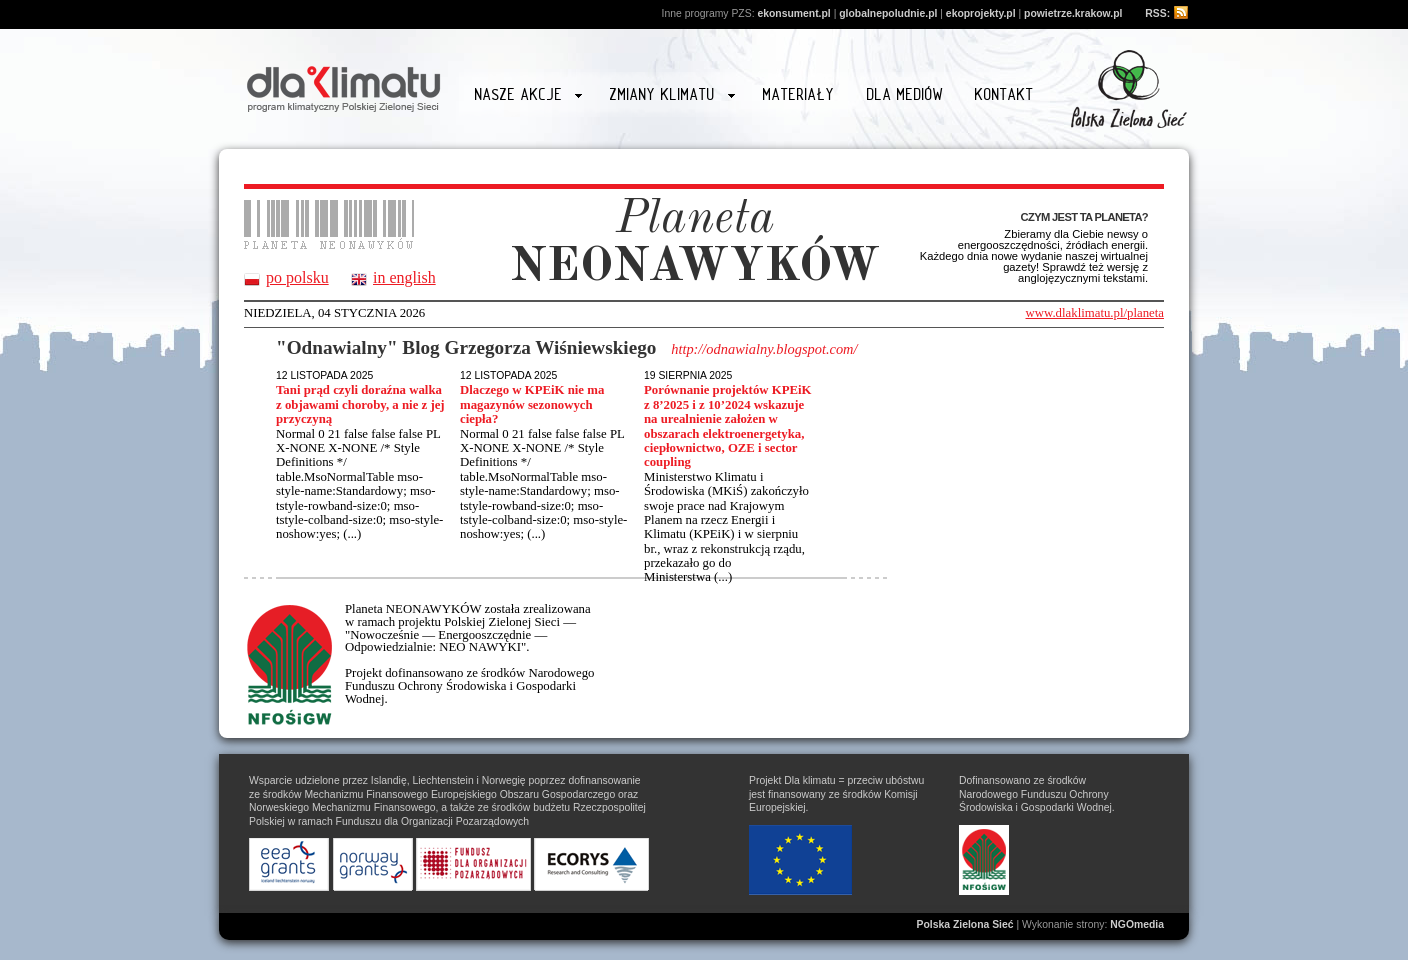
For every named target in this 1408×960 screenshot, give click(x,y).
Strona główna (344, 86)
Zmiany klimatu (672, 97)
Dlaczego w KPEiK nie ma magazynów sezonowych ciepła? (532, 404)
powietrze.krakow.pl (1073, 13)
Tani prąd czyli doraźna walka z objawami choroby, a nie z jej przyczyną (360, 404)
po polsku (297, 278)
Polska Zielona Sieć (965, 924)
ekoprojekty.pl (981, 13)
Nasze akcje (528, 97)
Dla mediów (905, 94)
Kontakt (1004, 94)
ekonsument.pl (793, 13)
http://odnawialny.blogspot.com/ (764, 349)
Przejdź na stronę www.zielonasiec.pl (1129, 89)
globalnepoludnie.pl (888, 13)
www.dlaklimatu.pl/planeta (1095, 313)
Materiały (799, 94)
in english (404, 278)
